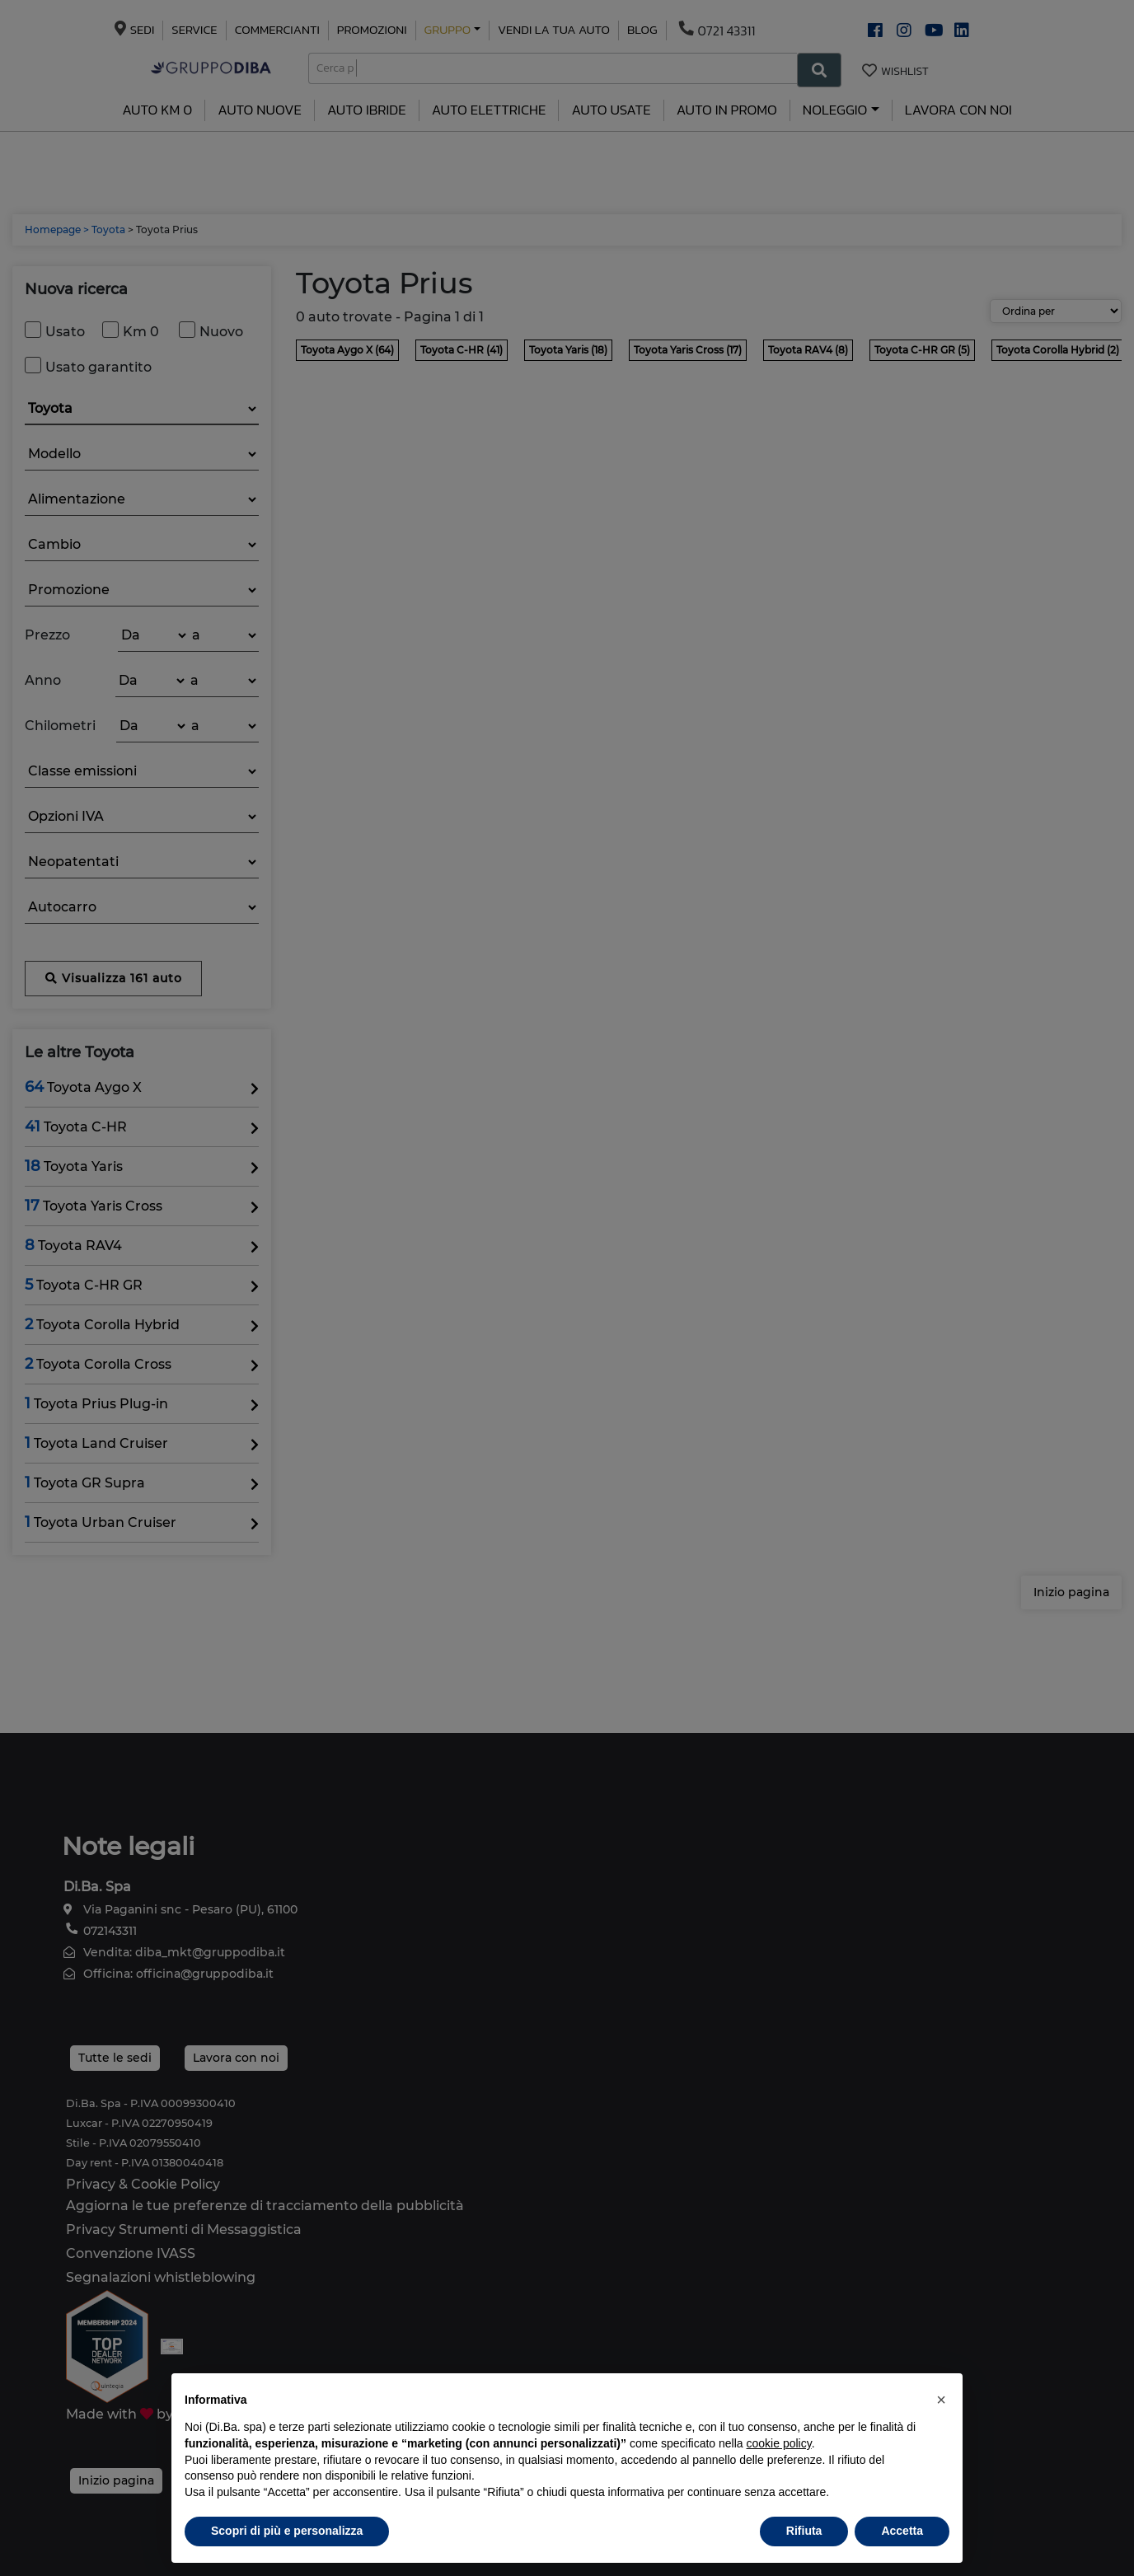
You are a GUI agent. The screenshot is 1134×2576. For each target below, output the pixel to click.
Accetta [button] (902, 2530)
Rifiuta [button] (804, 2530)
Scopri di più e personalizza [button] (287, 2530)
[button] (941, 2399)
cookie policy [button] (779, 2443)
